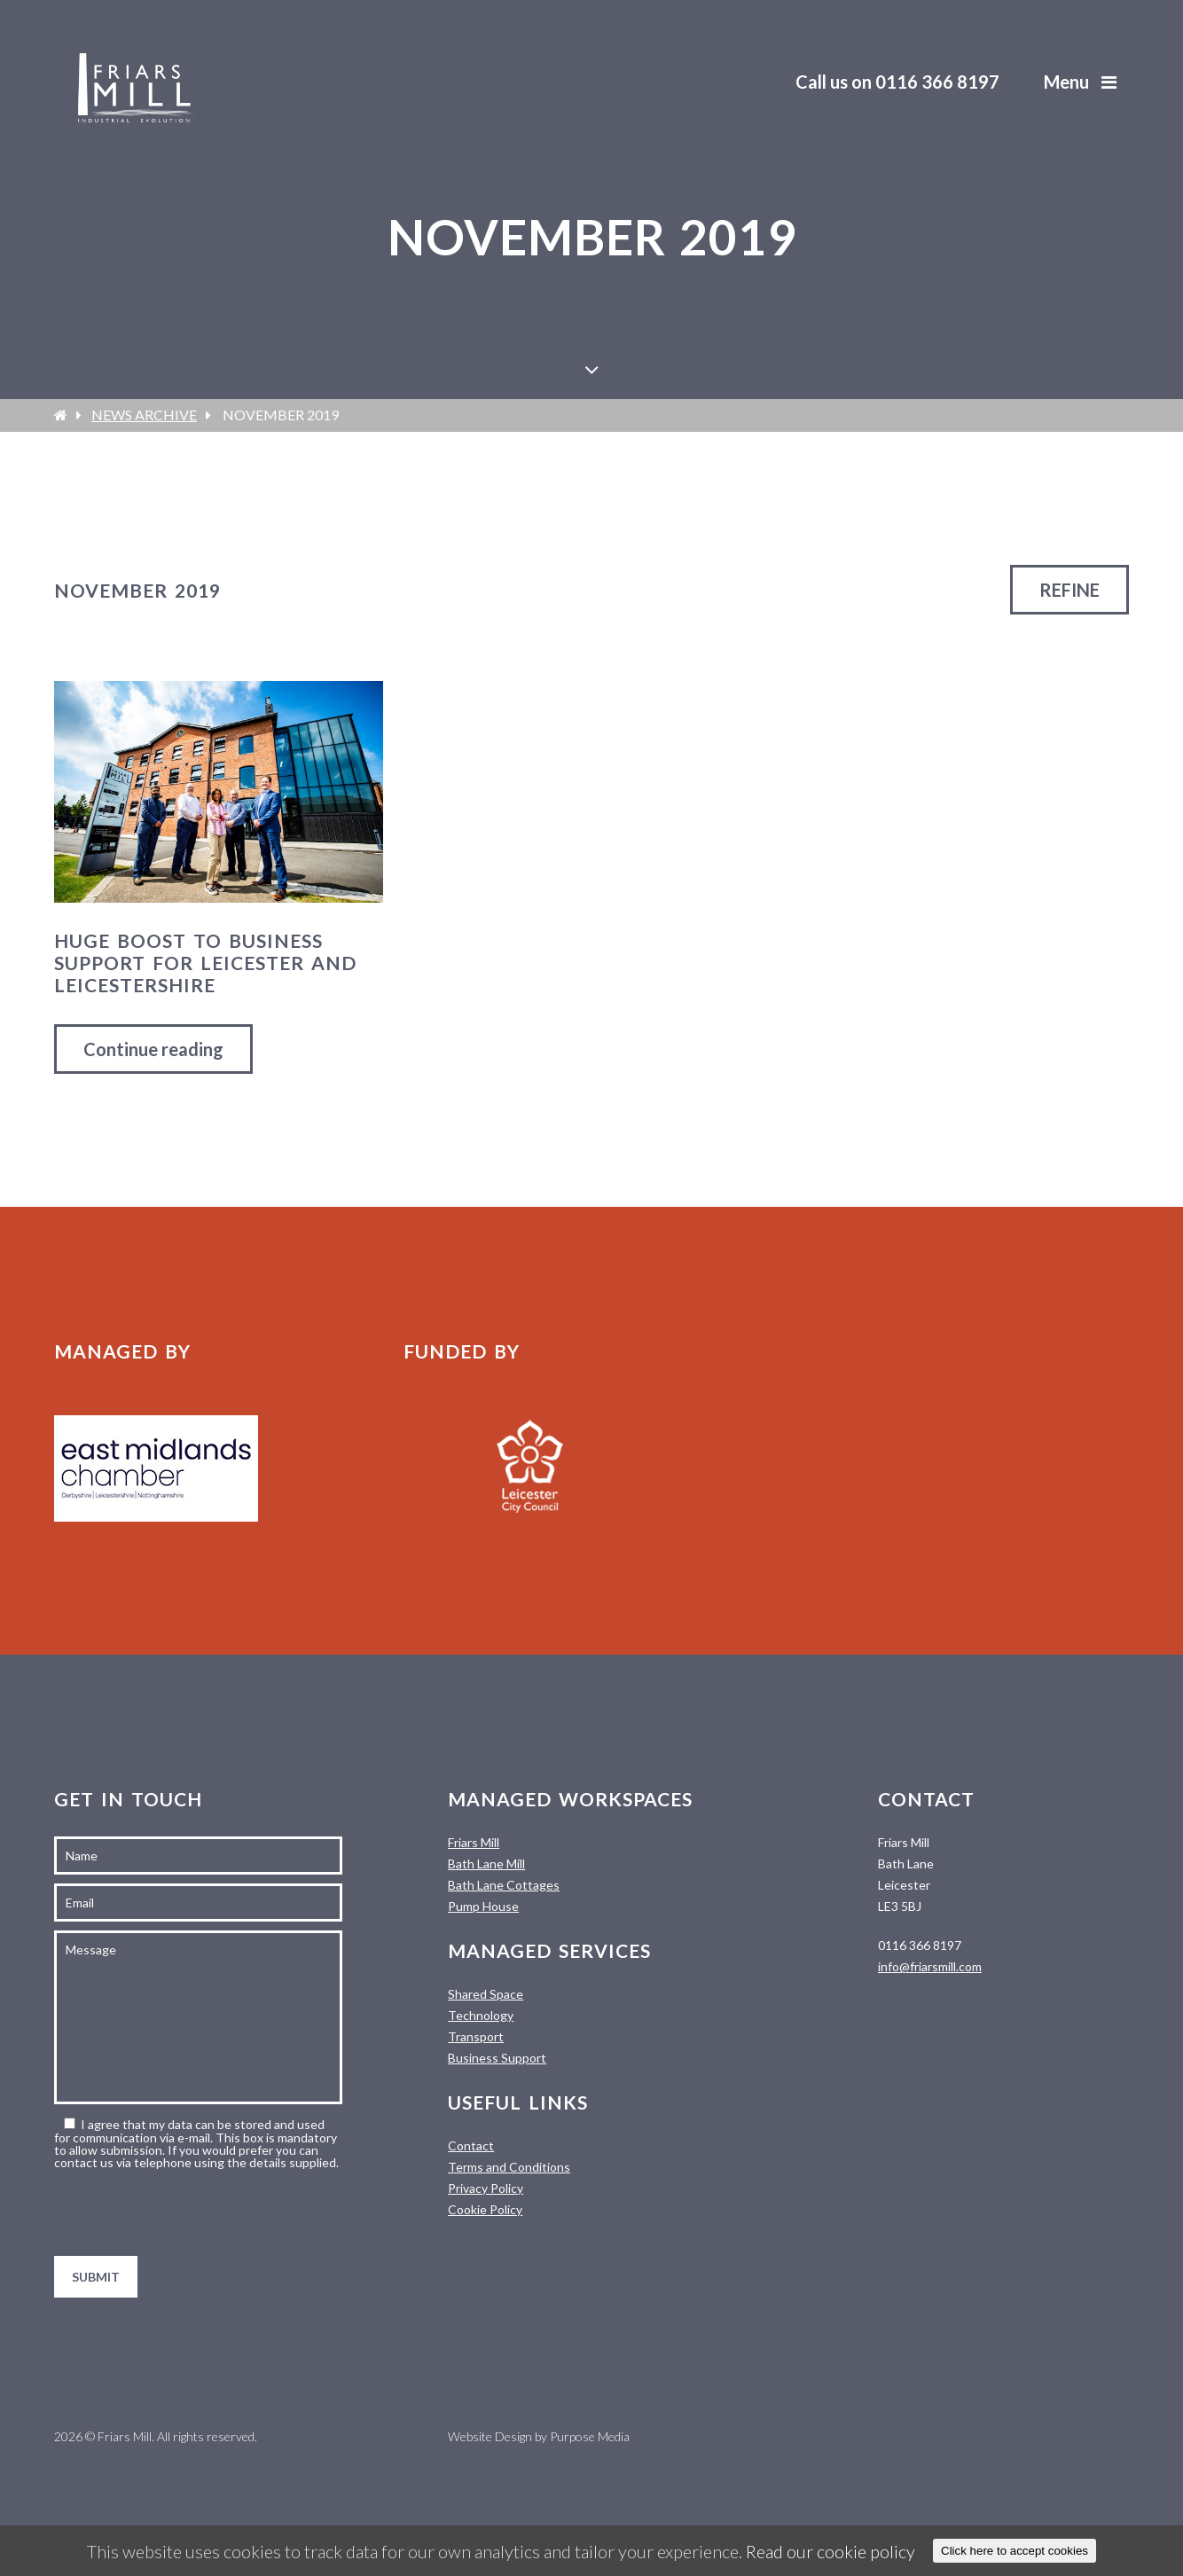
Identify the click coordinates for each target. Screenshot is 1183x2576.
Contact (471, 2145)
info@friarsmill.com (930, 1966)
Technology (480, 2015)
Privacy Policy (485, 2188)
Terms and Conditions (509, 2166)
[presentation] (189, 2212)
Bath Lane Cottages (504, 1884)
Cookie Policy (485, 2209)
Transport (476, 2036)
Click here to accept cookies (1014, 2550)
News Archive (144, 414)
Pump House (483, 1906)
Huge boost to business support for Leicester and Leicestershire (205, 962)
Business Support (497, 2057)
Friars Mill (473, 1842)
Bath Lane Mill (486, 1863)
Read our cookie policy (830, 2551)
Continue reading (153, 1049)
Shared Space (485, 1993)
